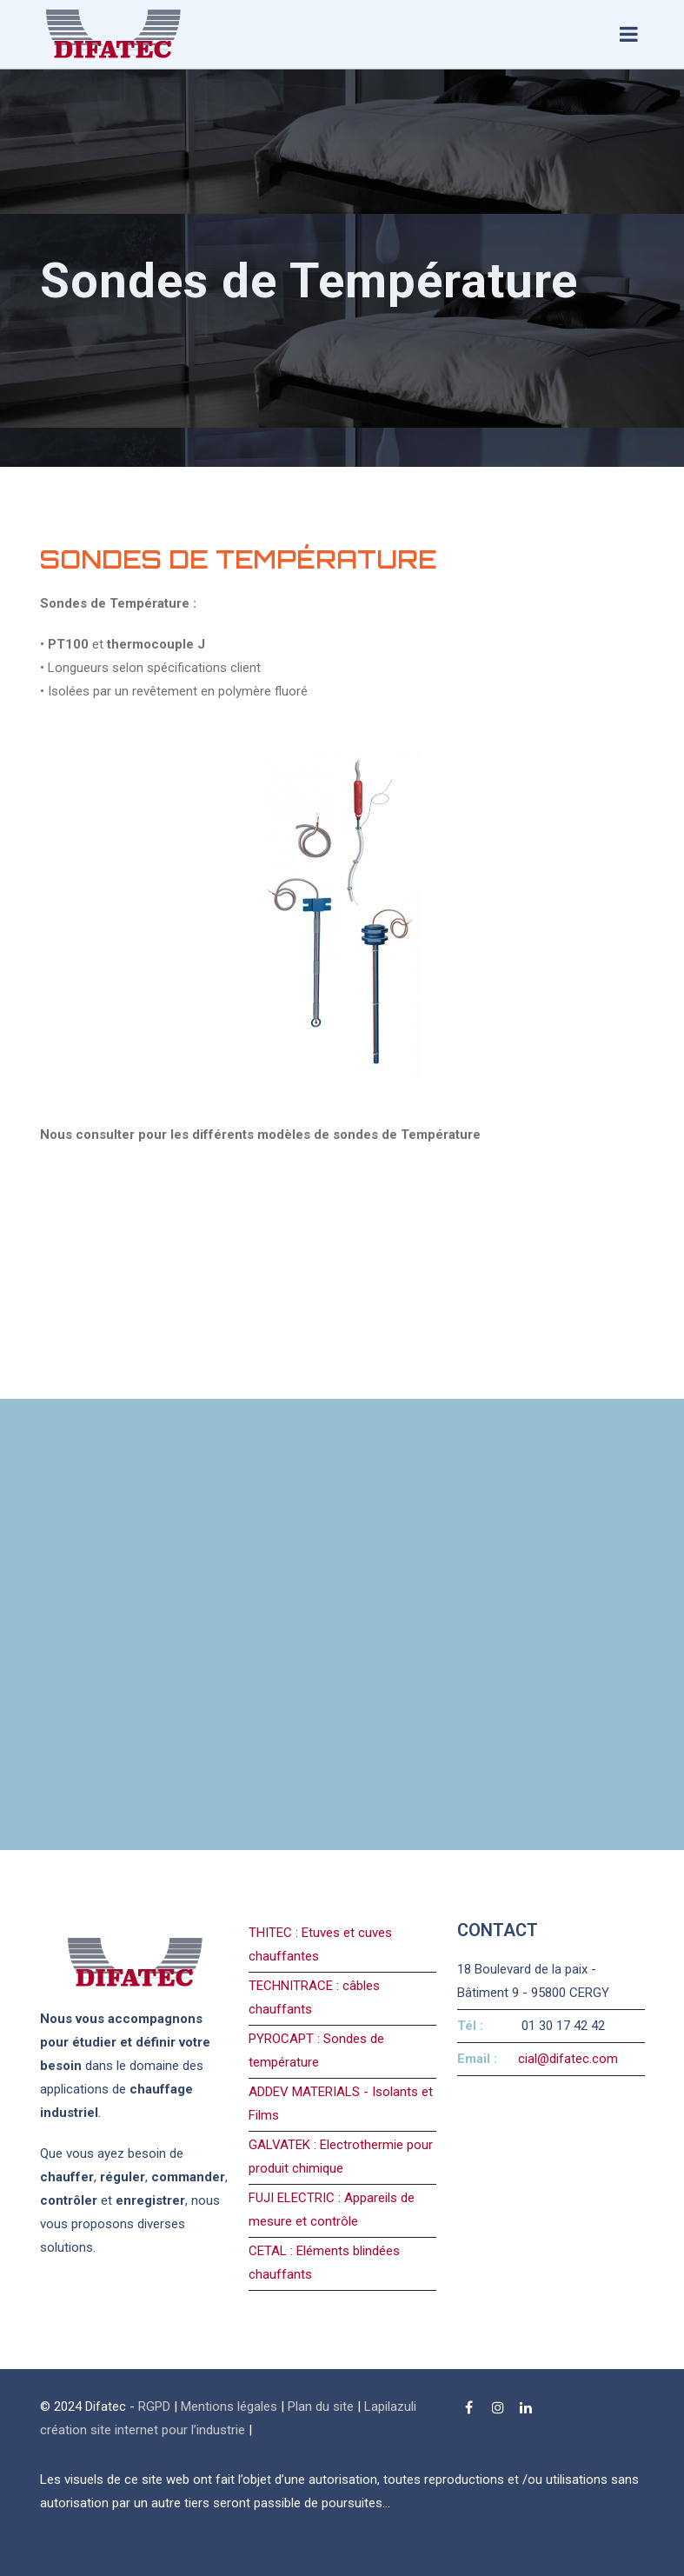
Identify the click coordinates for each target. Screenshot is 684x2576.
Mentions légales (229, 2406)
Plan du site (321, 2406)
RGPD (154, 2406)
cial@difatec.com (568, 2059)
